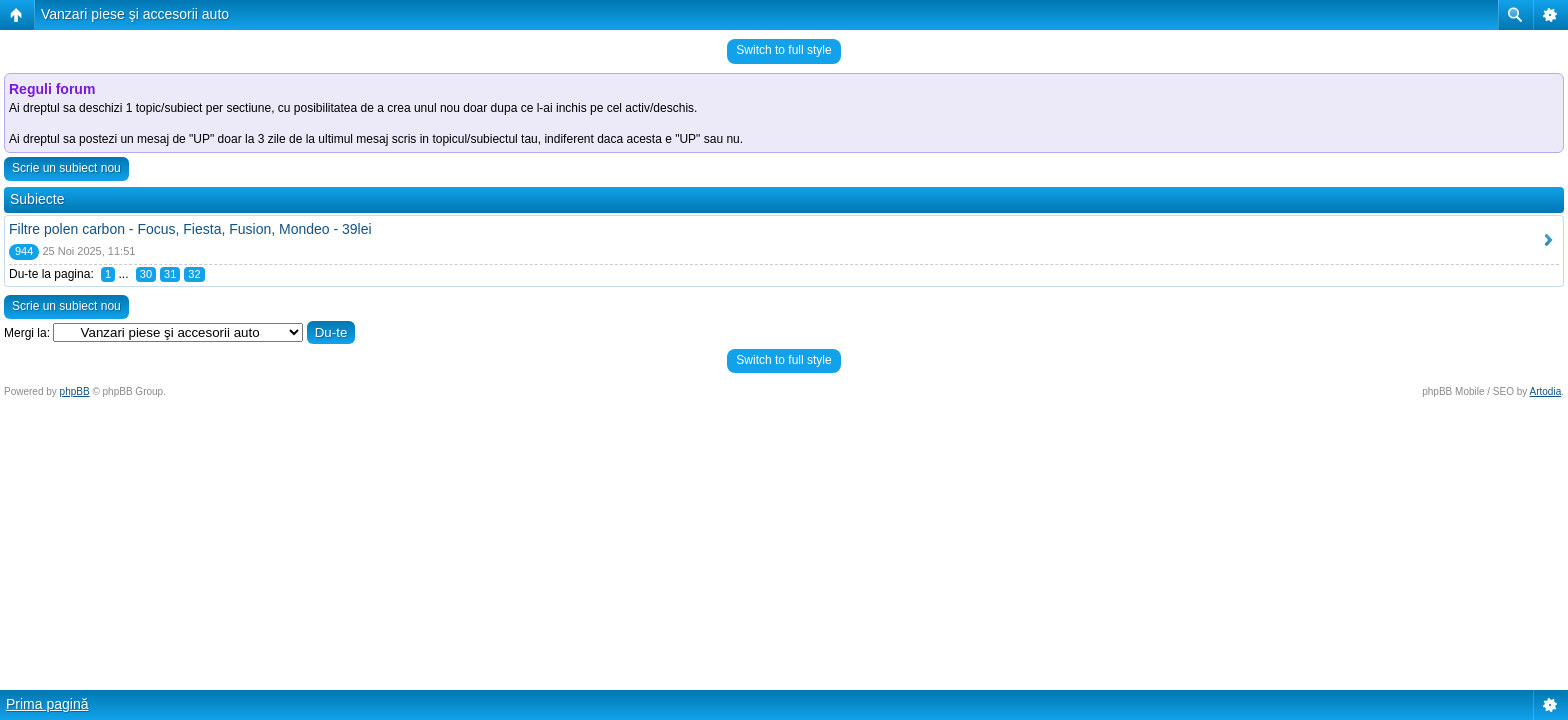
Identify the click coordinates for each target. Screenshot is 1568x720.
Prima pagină (47, 704)
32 (194, 274)
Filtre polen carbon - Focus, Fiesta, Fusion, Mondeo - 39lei (190, 229)
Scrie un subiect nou (66, 168)
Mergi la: (27, 333)
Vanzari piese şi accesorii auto (135, 14)
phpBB (75, 391)
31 (170, 274)
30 (146, 274)
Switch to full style (783, 50)
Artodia (1546, 391)
